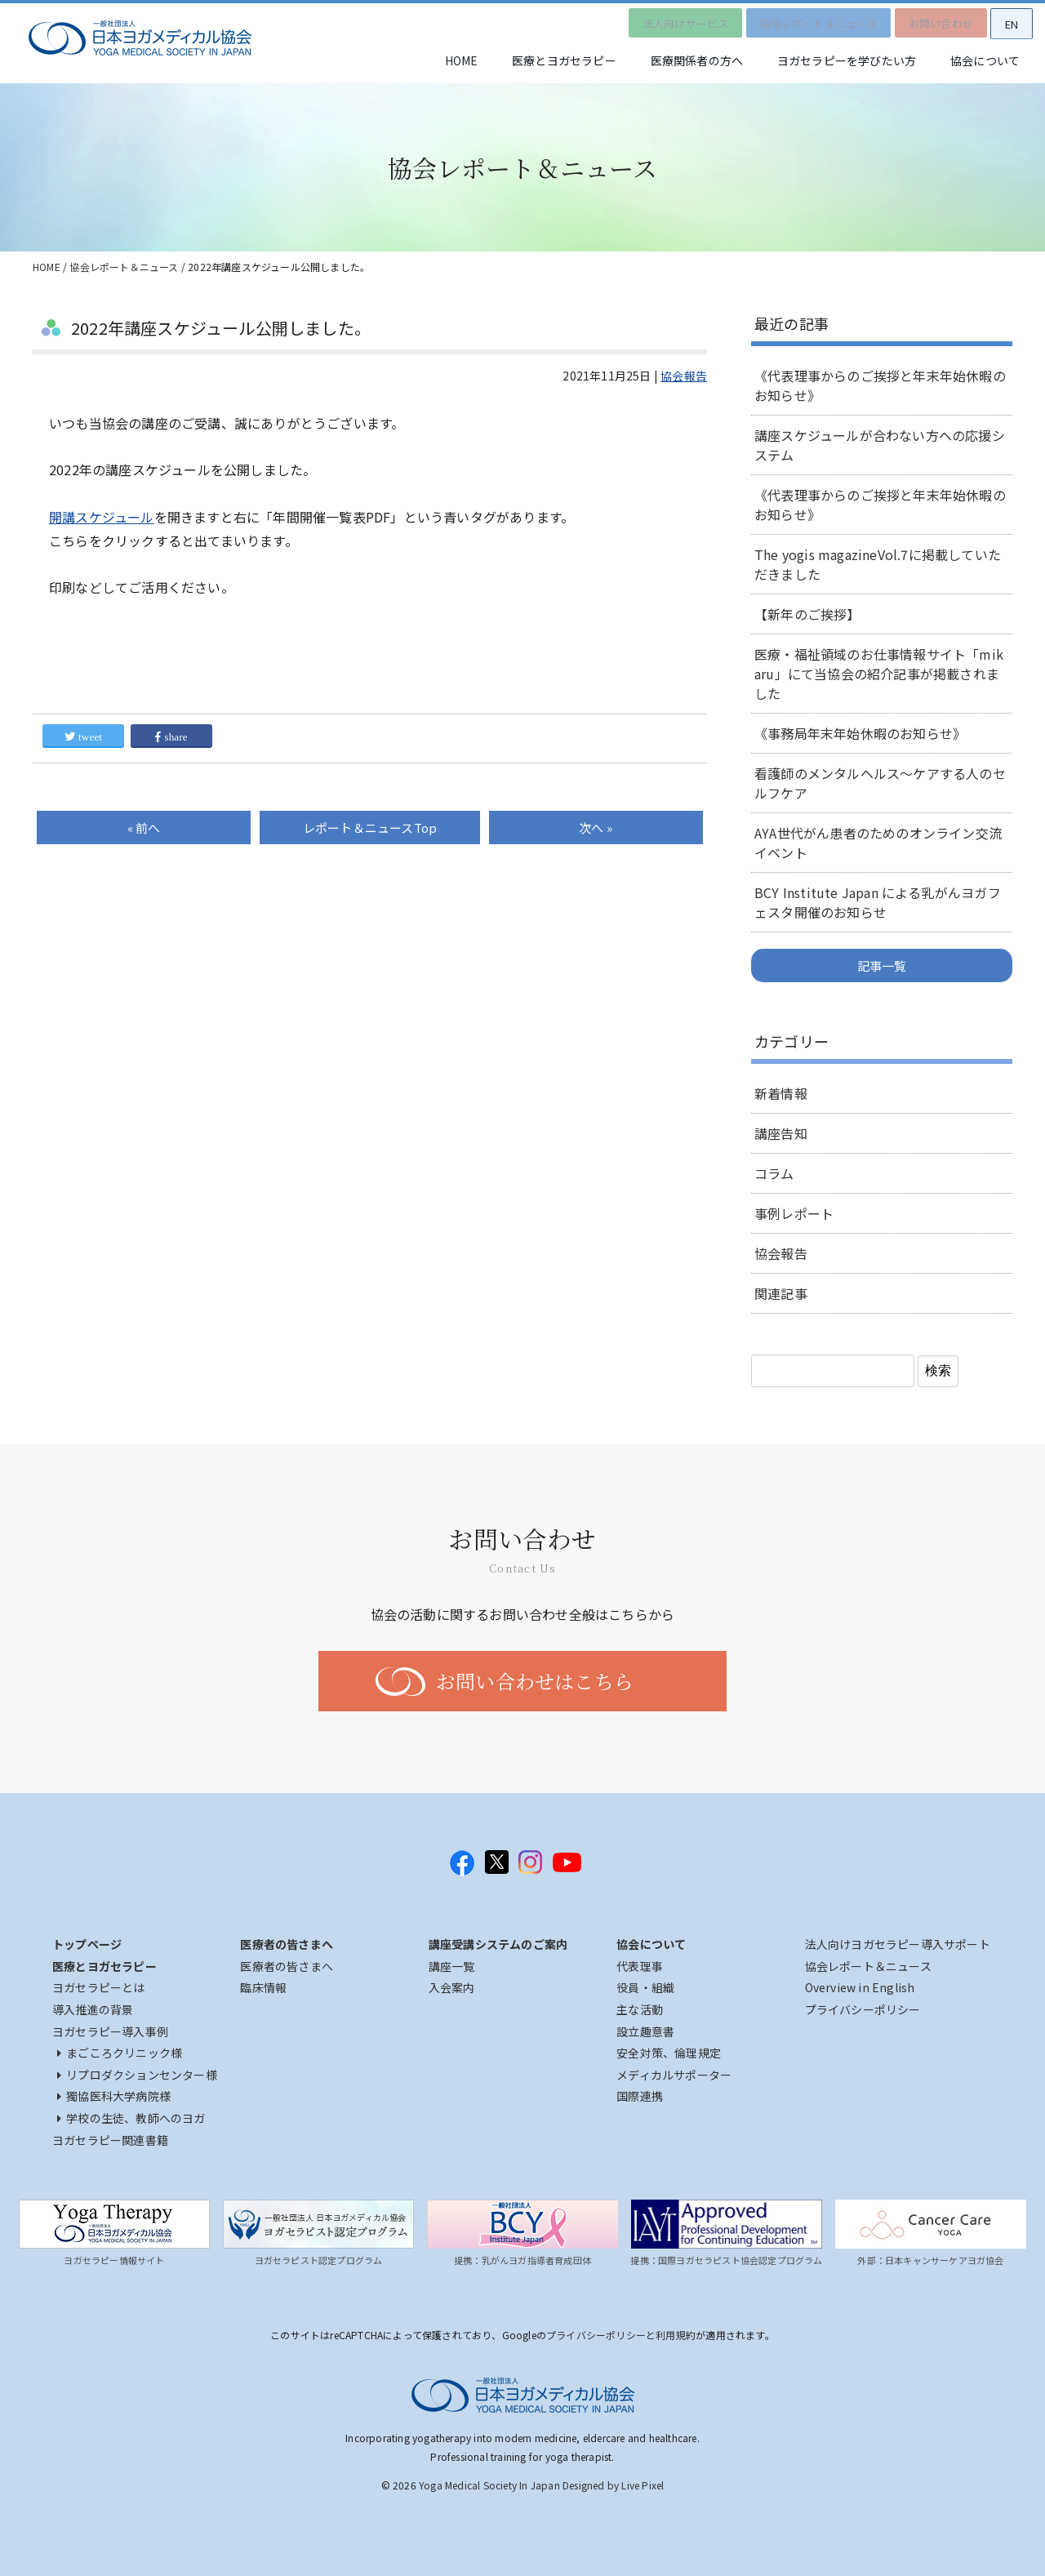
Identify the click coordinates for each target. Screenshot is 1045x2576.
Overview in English (860, 1987)
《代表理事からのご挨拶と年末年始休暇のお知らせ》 (880, 385)
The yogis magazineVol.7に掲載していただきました (877, 564)
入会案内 (452, 1987)
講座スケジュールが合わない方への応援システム (879, 445)
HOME (430, 61)
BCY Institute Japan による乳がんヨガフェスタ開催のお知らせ (877, 902)
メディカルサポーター (674, 2075)
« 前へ (144, 827)
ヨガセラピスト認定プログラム (319, 2260)
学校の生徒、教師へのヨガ (131, 2118)
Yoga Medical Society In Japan (489, 2485)
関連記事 (780, 1293)
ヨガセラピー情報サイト (114, 2260)
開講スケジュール (101, 517)
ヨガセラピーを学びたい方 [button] (836, 61)
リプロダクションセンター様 (137, 2075)
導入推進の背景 (92, 2009)
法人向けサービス (668, 20)
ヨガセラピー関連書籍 (110, 2140)
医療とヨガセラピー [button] (540, 61)
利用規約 (676, 2335)
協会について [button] (981, 61)
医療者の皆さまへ (286, 1966)
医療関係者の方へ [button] (680, 61)
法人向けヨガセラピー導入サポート (897, 1944)
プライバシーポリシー (863, 2009)
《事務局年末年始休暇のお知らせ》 (860, 733)
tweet (83, 737)
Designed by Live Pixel (613, 2485)
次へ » (595, 827)
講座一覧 (452, 1966)
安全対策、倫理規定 (668, 2052)
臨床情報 (263, 1987)
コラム (774, 1173)
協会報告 (683, 375)
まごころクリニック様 (119, 2052)
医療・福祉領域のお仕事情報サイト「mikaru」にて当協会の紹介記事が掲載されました (878, 673)
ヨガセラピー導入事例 (110, 2031)
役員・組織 (645, 1987)
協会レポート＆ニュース (805, 20)
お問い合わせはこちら (535, 1680)
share (171, 737)
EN (1008, 21)
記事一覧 (882, 965)
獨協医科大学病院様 (114, 2096)
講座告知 (780, 1133)
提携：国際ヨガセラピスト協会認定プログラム (726, 2260)
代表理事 (639, 1966)
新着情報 (780, 1093)
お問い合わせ (932, 20)
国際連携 (639, 2096)
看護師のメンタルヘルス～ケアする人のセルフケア (880, 783)
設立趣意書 (645, 2031)
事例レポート (794, 1213)
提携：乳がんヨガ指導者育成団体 (522, 2260)
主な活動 (639, 2009)
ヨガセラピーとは (98, 1987)
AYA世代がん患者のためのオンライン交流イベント (878, 842)
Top (370, 827)
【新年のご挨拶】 (807, 614)
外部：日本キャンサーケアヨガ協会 (930, 2260)
